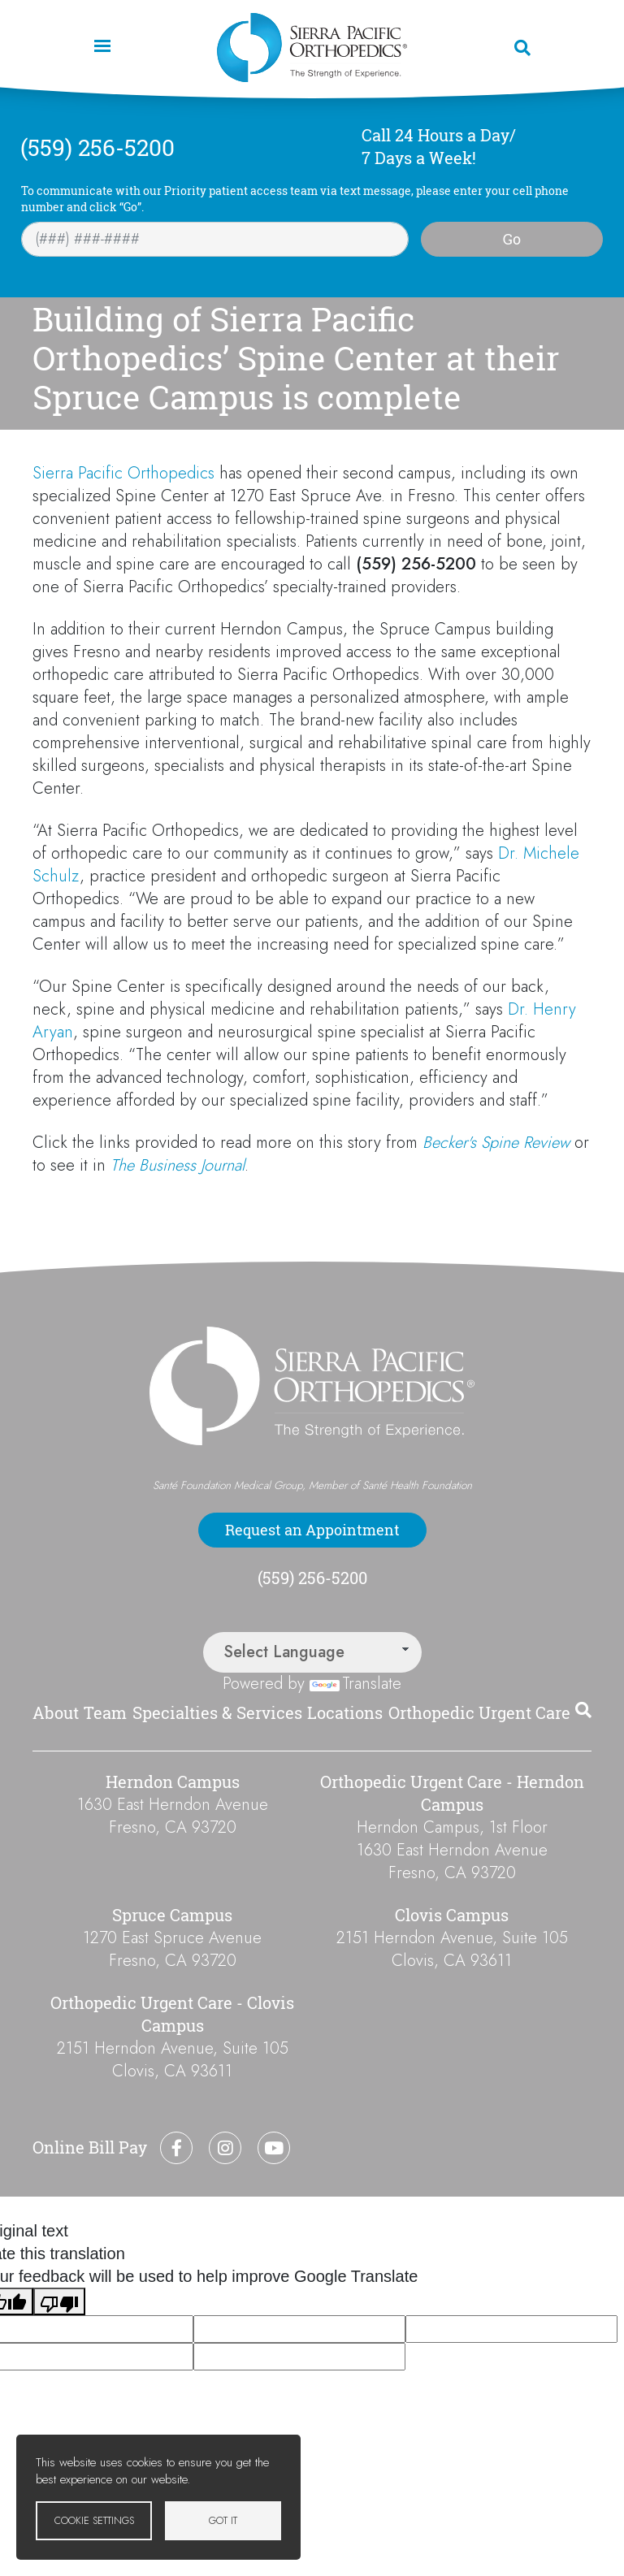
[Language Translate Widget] (312, 1652)
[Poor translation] (59, 2301)
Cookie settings (94, 2520)
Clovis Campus (452, 1915)
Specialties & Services (217, 1713)
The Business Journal (177, 1165)
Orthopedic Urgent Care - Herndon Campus (452, 1793)
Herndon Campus (173, 1782)
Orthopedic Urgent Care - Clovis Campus (172, 2014)
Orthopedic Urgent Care (479, 1713)
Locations (345, 1713)
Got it (223, 2520)
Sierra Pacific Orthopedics (123, 473)
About (55, 1713)
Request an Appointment (312, 1529)
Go (512, 239)
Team (105, 1713)
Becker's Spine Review (496, 1142)
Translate (355, 1683)
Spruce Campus (172, 1915)
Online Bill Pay (89, 2147)
